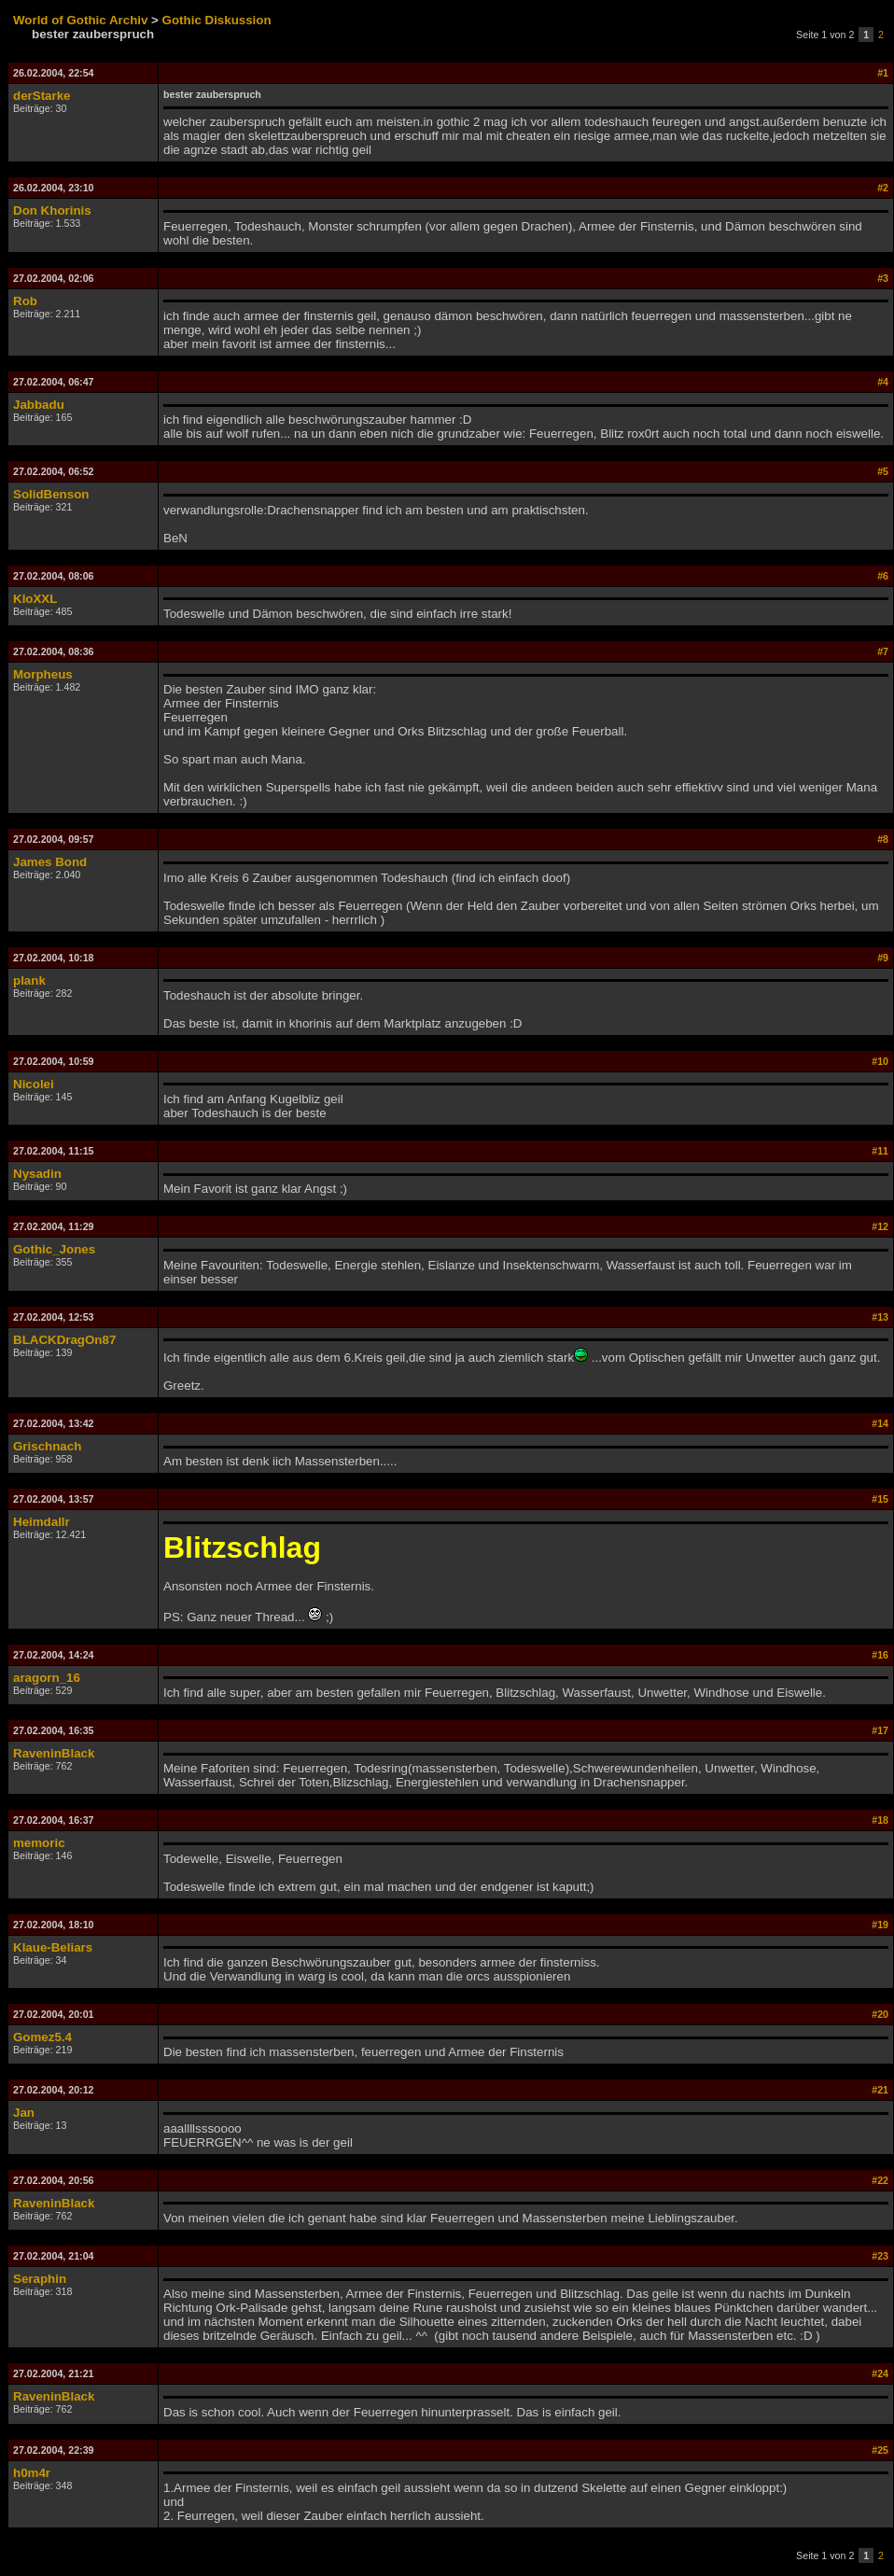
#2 (882, 187)
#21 (880, 2089)
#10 (880, 1061)
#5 (882, 471)
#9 (882, 957)
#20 (880, 2014)
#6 (882, 575)
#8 (882, 839)
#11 (880, 1150)
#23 (880, 2255)
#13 (880, 1317)
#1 (882, 72)
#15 (880, 1499)
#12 (880, 1226)
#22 (880, 2180)
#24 (880, 2373)
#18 (880, 1820)
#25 (880, 2450)
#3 (882, 278)
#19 (880, 1924)
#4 (882, 381)
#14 (880, 1423)
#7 (882, 651)
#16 (880, 1654)
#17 (880, 1730)
